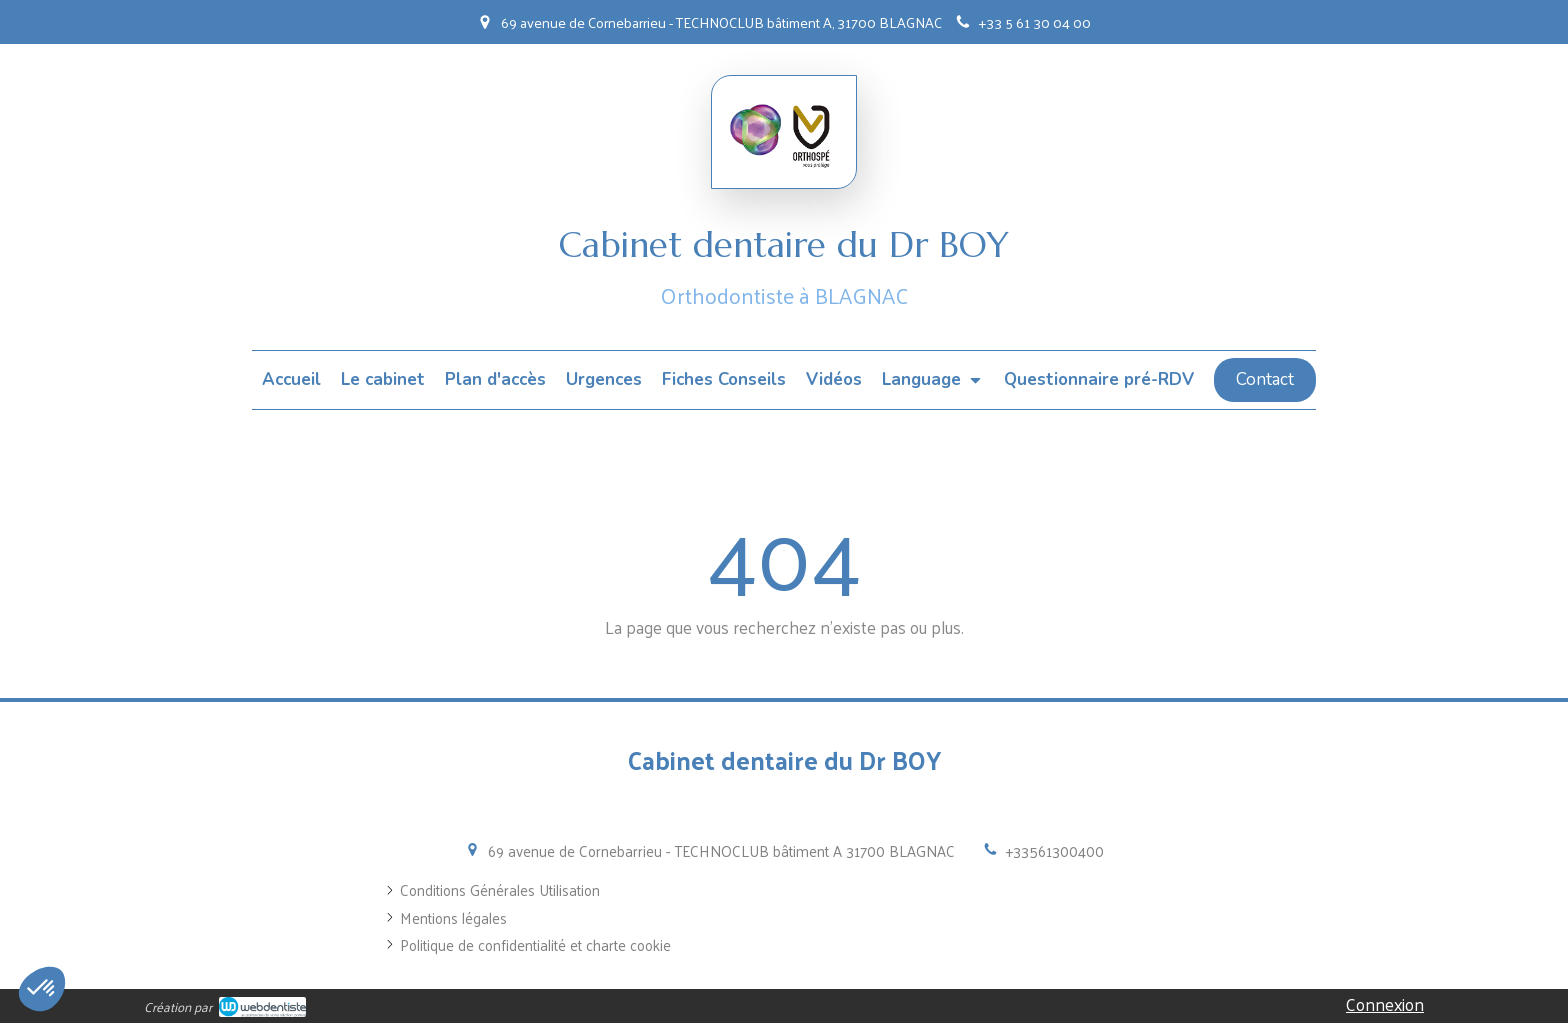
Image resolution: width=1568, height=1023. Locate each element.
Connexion (1385, 1004)
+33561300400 (1055, 850)
